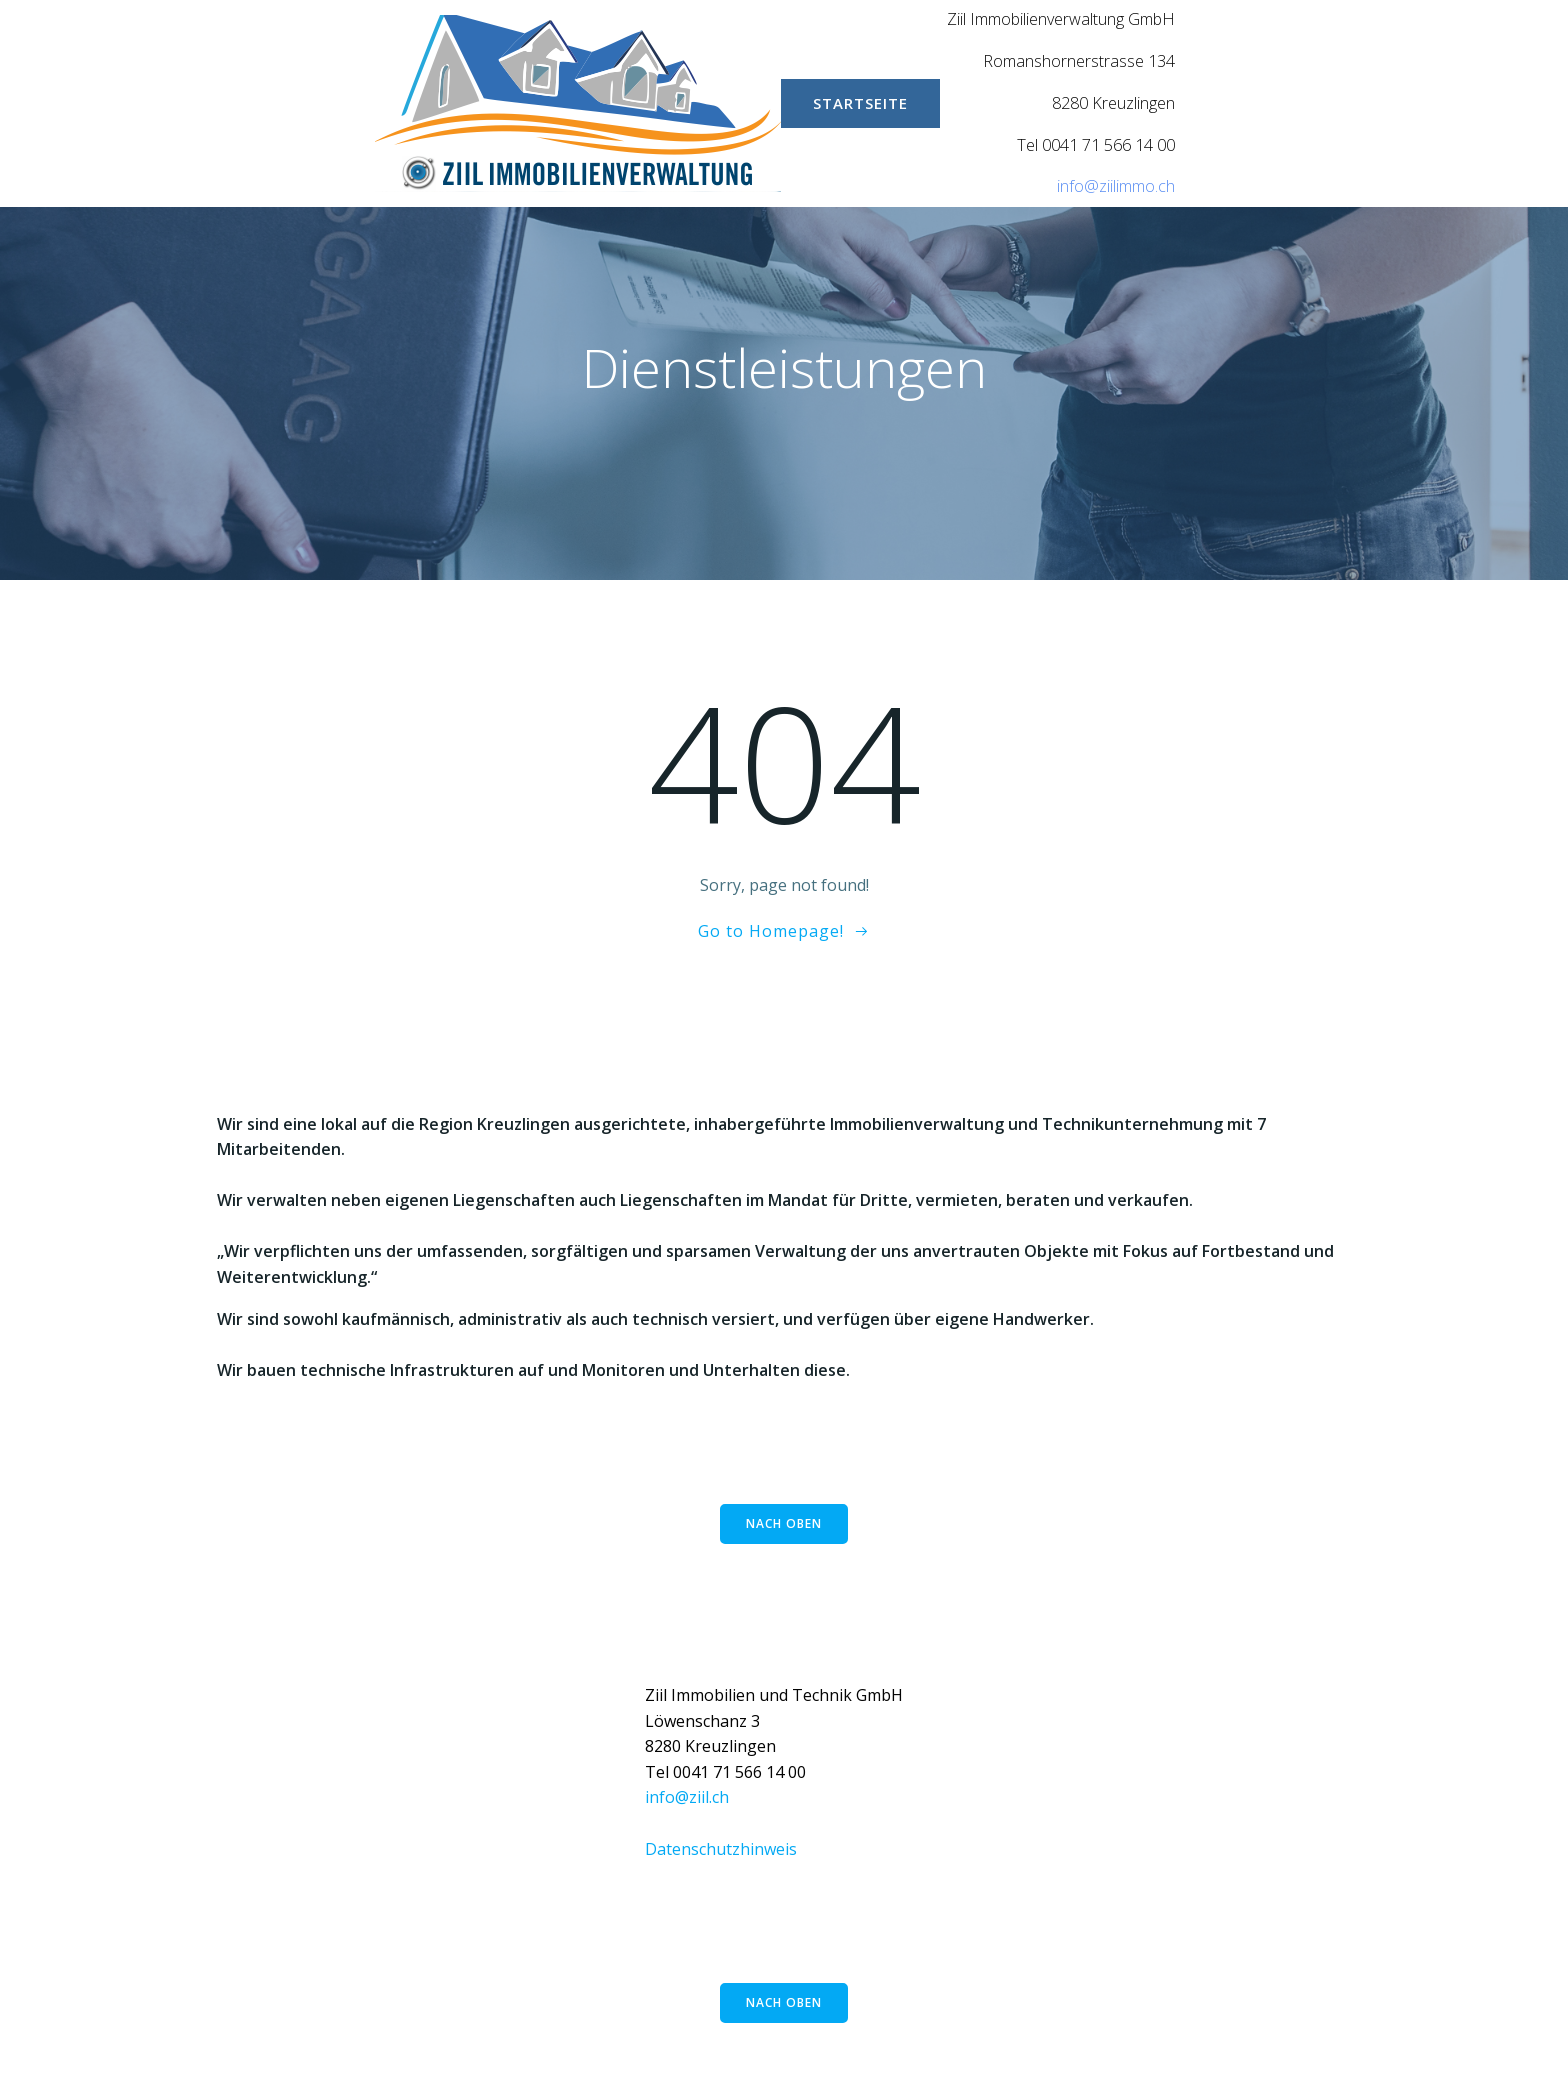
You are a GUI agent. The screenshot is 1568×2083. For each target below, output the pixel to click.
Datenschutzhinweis (721, 1849)
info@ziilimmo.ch (1116, 186)
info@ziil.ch (687, 1797)
